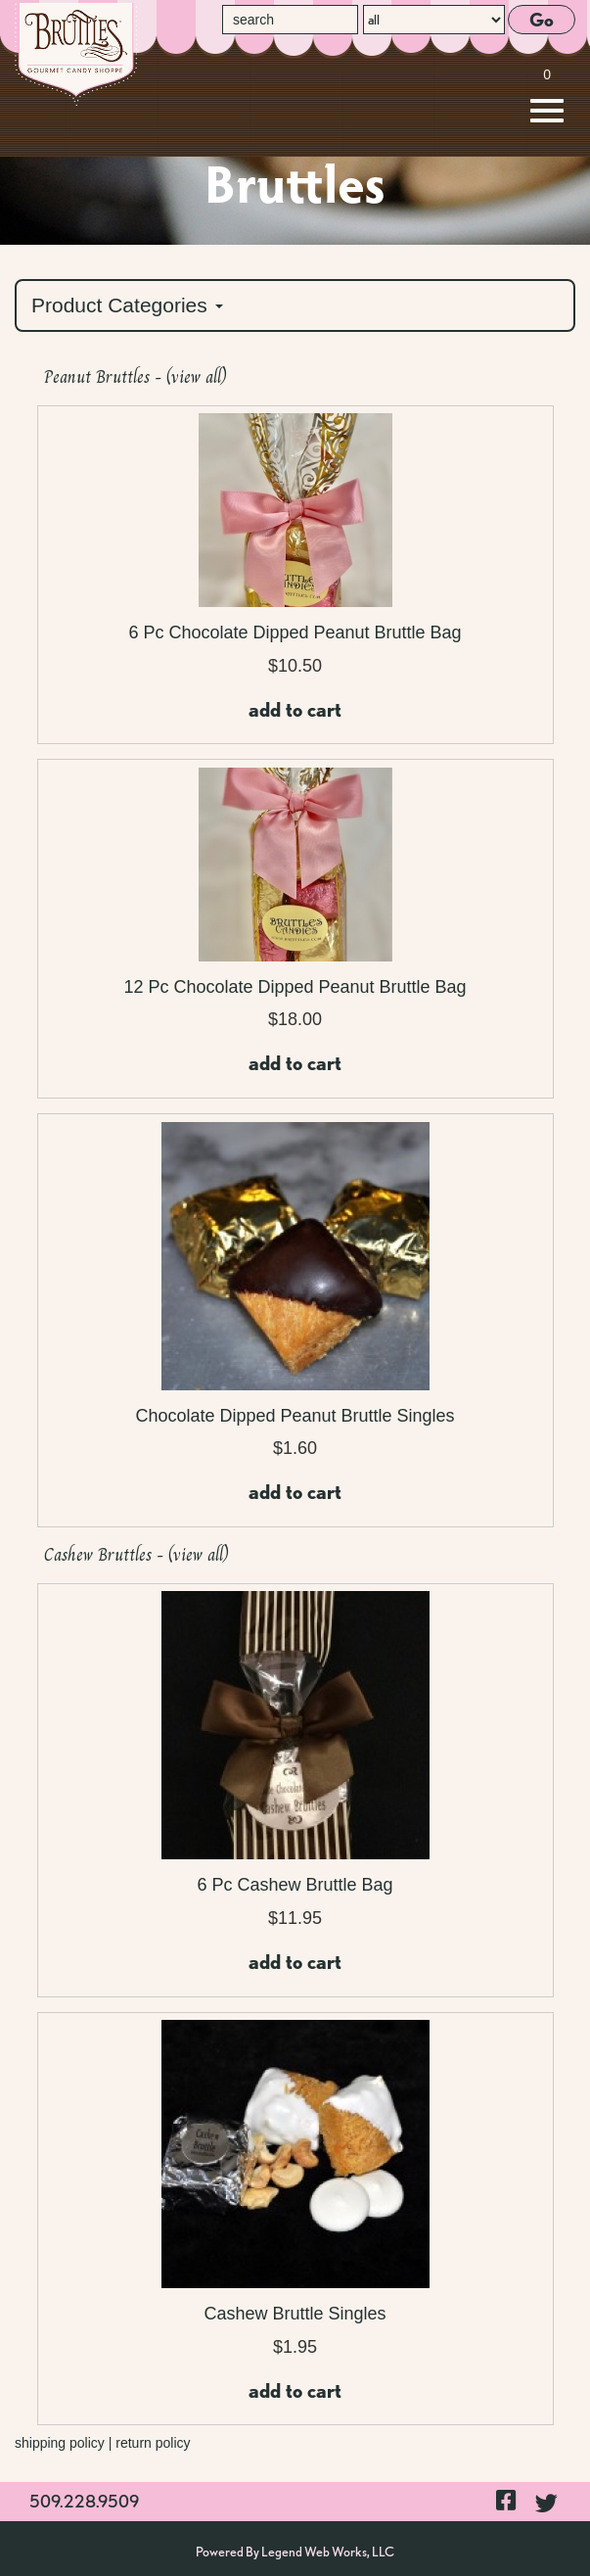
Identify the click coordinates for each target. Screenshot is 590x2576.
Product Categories (127, 305)
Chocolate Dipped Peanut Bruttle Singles (294, 1416)
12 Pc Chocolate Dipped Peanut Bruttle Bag (294, 987)
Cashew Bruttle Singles (295, 2313)
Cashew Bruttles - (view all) (136, 1555)
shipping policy (60, 2443)
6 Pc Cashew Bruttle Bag (294, 1885)
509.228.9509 (84, 2501)
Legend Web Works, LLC (327, 2551)
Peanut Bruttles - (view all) (135, 377)
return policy (152, 2443)
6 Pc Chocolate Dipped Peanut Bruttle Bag (294, 632)
